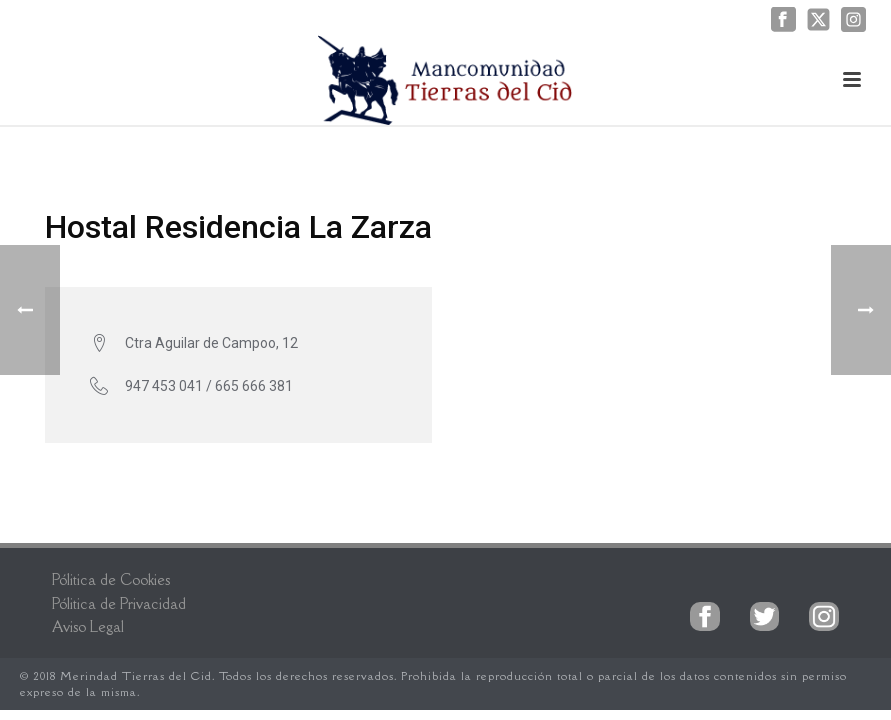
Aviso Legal (88, 626)
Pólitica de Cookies (111, 579)
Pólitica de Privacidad (119, 603)
